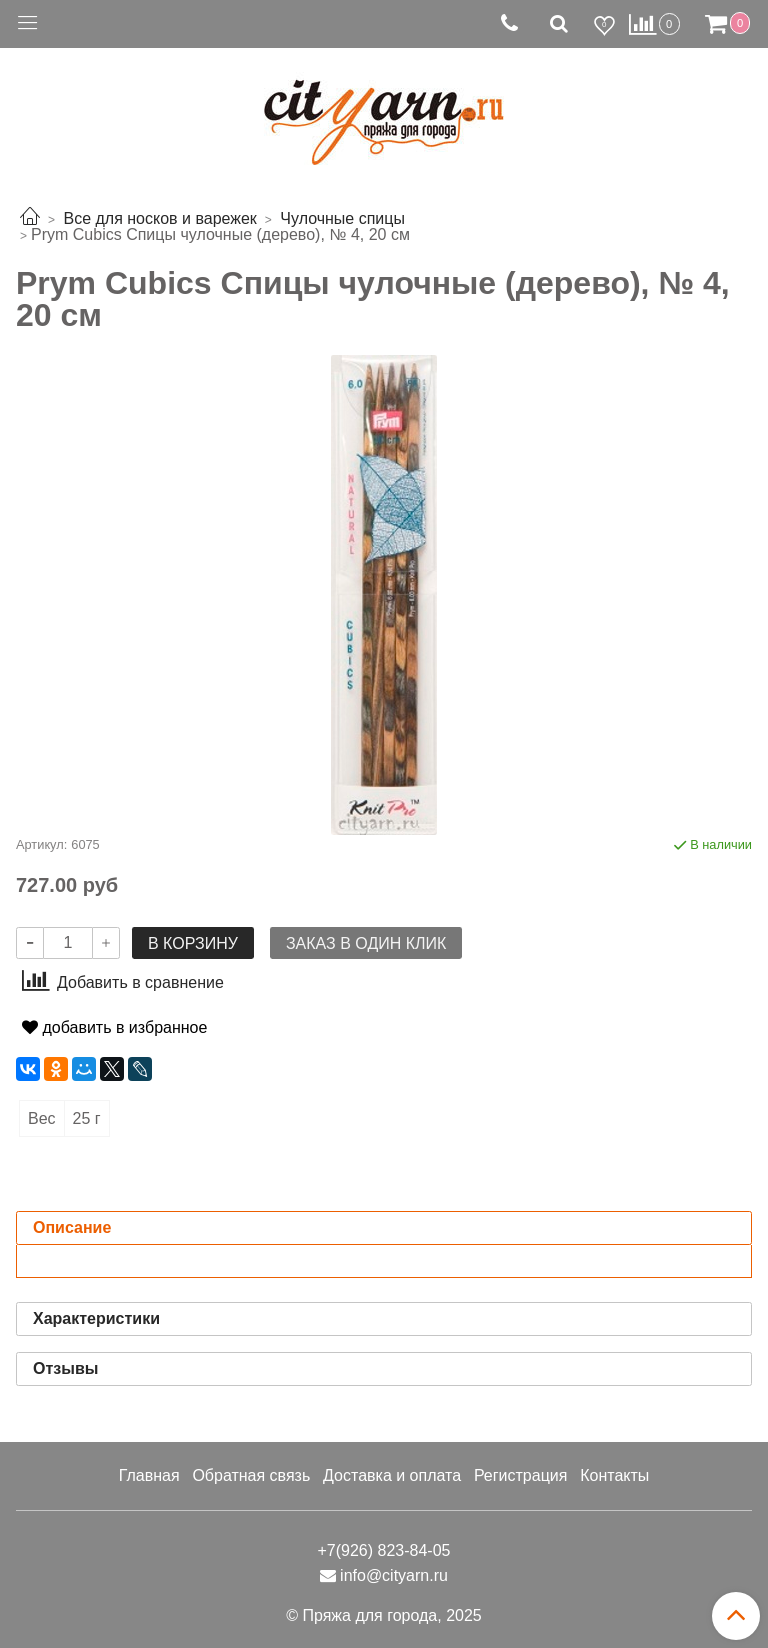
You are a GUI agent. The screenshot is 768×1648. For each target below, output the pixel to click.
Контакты (614, 1475)
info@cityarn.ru (394, 1575)
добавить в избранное (114, 1027)
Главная (149, 1475)
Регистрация (521, 1475)
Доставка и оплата (392, 1475)
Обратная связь (251, 1475)
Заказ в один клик (366, 943)
